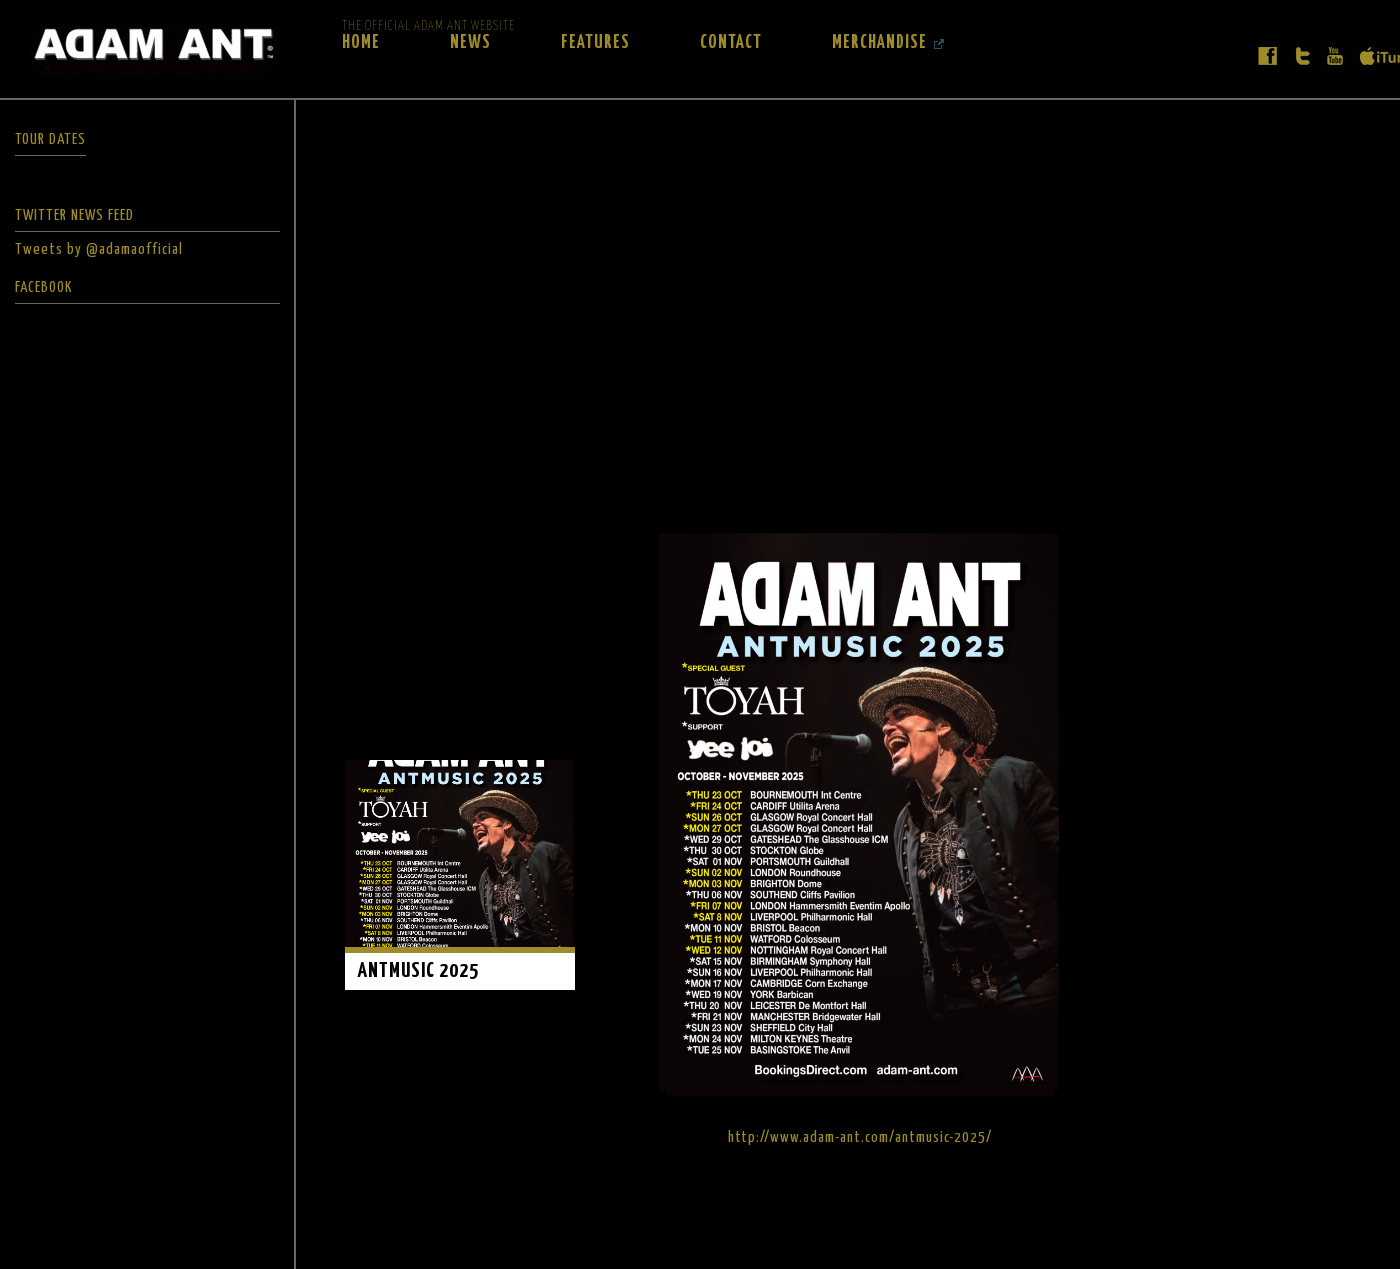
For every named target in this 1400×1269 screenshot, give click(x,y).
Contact (731, 43)
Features (595, 43)
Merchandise (879, 43)
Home (361, 43)
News (470, 43)
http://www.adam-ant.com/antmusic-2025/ (860, 1137)
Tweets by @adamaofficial (99, 249)
